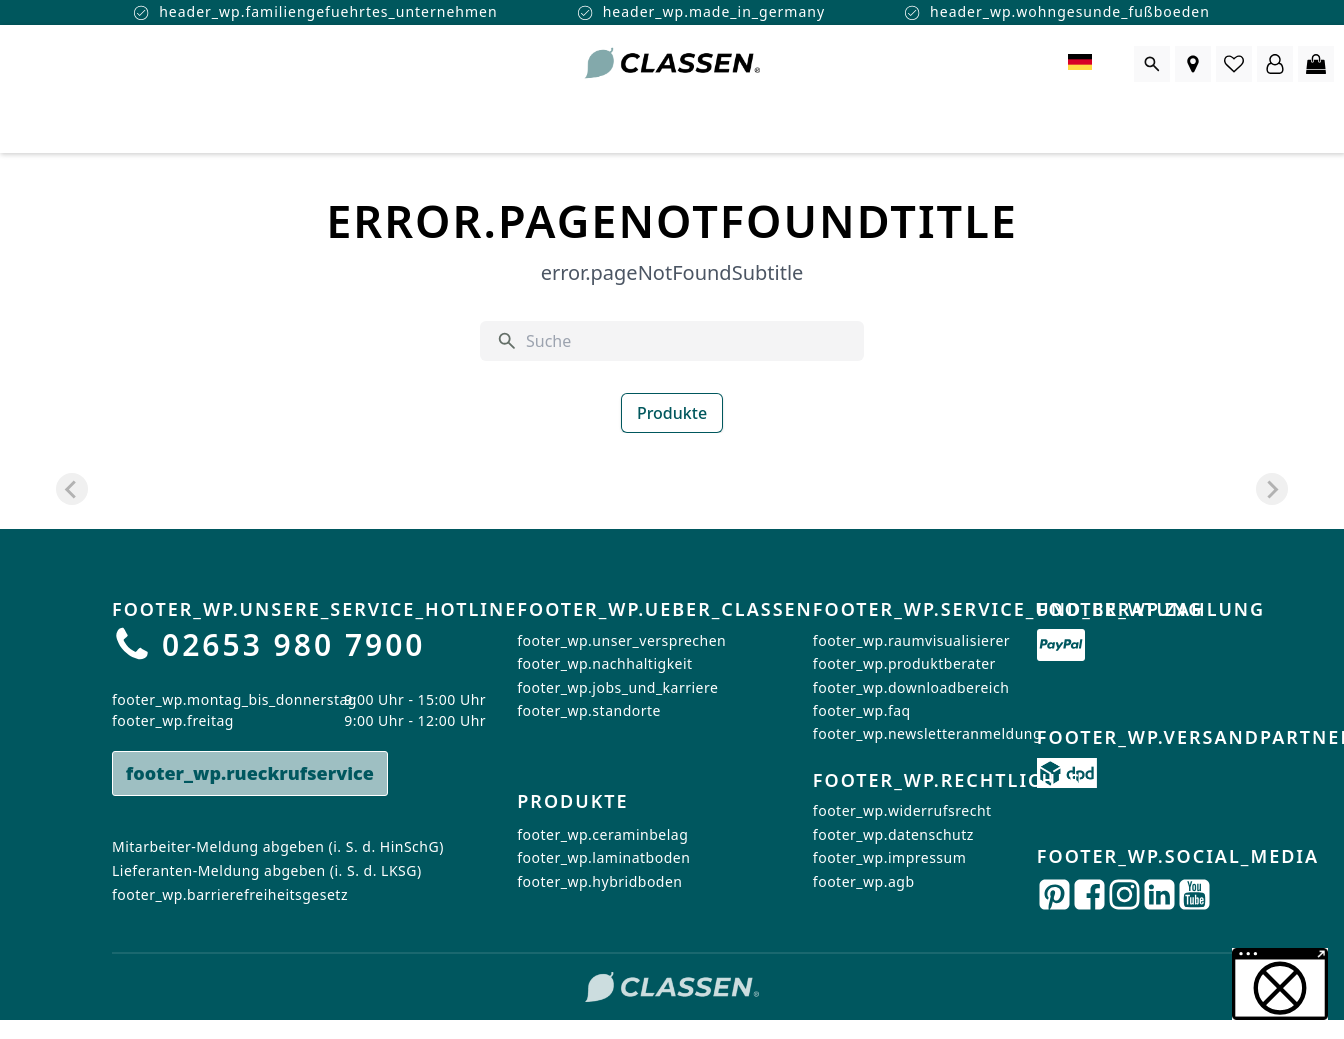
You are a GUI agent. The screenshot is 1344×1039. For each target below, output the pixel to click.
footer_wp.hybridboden (599, 881)
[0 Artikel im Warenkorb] (1316, 64)
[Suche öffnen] (1152, 64)
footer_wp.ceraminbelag (602, 834)
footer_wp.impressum (889, 857)
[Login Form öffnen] (1275, 64)
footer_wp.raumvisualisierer (911, 640)
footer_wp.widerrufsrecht (902, 811)
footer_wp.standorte (589, 710)
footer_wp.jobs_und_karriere (617, 687)
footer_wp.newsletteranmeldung (927, 733)
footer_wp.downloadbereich (911, 687)
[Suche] (687, 341)
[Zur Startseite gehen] (672, 64)
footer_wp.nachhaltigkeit (604, 663)
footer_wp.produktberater (904, 663)
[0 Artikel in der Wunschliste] (1234, 64)
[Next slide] (1272, 489)
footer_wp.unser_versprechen (621, 640)
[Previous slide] (72, 489)
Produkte (672, 413)
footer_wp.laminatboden (603, 857)
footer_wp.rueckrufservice (250, 773)
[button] (1280, 984)
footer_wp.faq (862, 710)
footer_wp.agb (864, 881)
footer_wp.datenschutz (893, 834)
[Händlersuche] (1193, 64)
